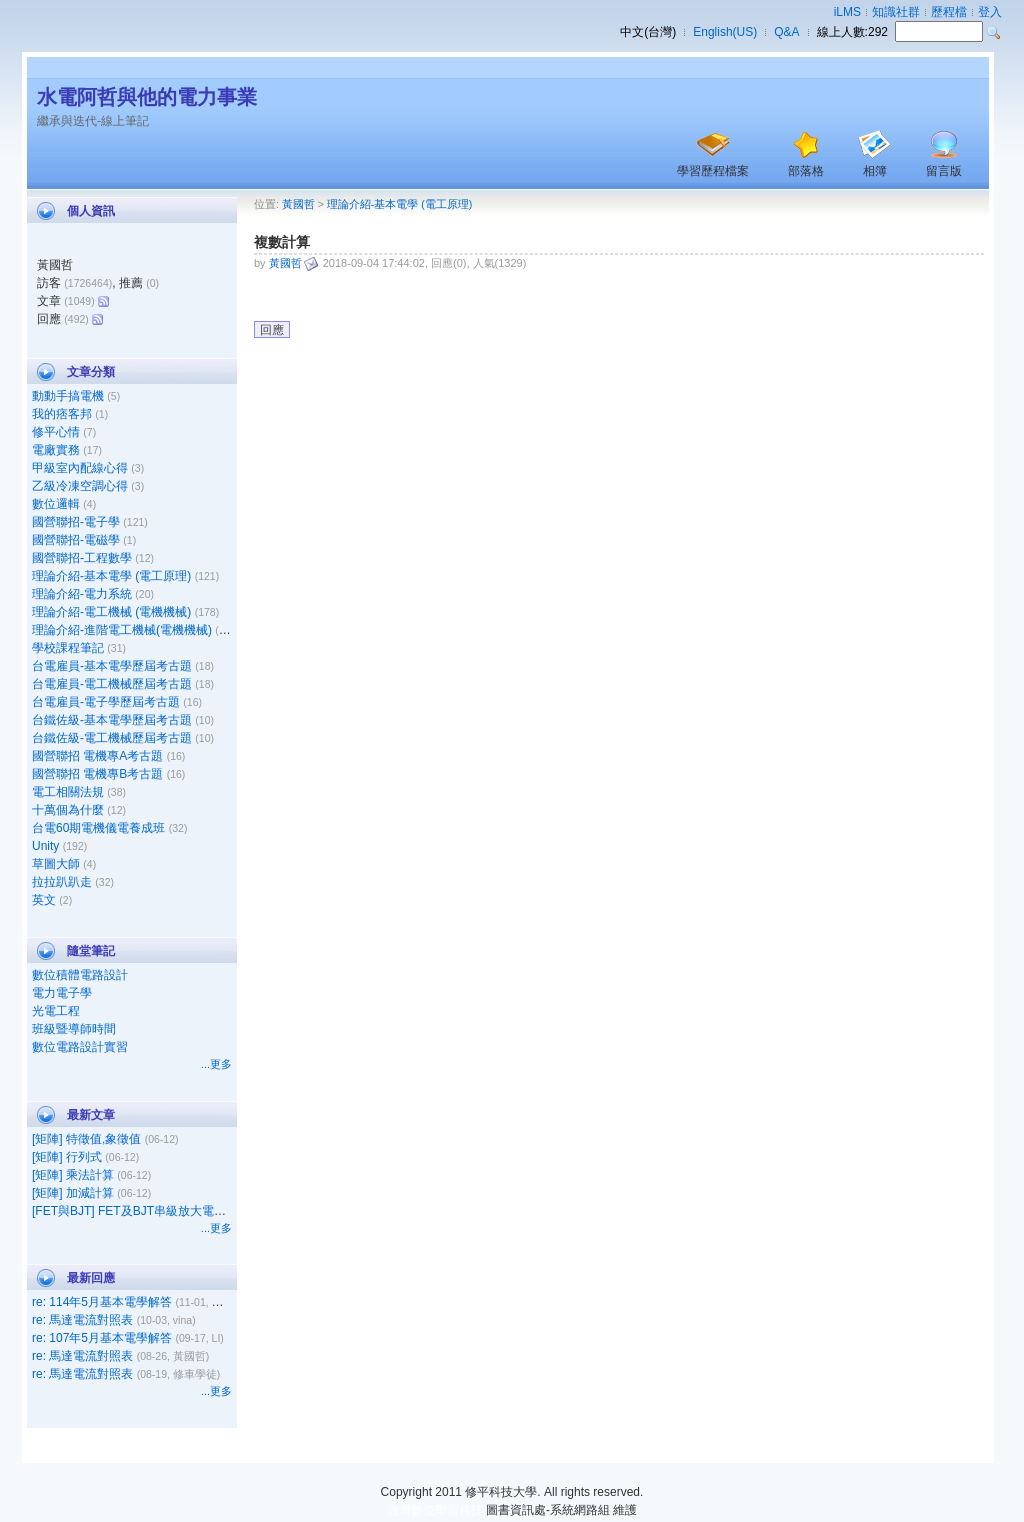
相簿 (875, 171)
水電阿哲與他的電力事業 (147, 97)
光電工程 (56, 1011)
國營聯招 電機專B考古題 (97, 774)
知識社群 (896, 12)
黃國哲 (298, 204)
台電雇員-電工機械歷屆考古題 (112, 684)
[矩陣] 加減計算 (73, 1193)
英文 (44, 900)
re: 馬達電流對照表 (82, 1320)
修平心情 (56, 432)
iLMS (847, 12)
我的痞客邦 (62, 414)
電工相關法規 (68, 792)
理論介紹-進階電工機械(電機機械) (122, 630)
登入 (990, 12)
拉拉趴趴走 (62, 882)
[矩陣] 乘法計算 (73, 1175)
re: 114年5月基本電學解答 (102, 1302)
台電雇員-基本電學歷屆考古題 (112, 666)
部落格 (806, 171)
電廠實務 (56, 450)
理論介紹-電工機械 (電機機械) (111, 612)
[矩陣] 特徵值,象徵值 (86, 1139)
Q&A (786, 32)
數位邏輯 (56, 504)
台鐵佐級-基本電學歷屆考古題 (112, 720)
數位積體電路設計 (80, 975)
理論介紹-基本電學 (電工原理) (111, 576)
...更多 (216, 1064)
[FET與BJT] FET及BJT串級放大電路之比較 (147, 1211)
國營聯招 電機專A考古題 (97, 756)
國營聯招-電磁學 (76, 540)
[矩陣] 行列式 (67, 1157)
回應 (272, 330)
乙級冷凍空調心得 (80, 486)
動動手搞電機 (68, 396)
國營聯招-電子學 (76, 522)
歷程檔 (949, 12)
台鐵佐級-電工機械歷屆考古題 (112, 738)
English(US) (725, 32)
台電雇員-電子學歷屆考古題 (106, 702)
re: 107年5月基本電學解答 (102, 1338)
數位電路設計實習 (80, 1047)
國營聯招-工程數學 (82, 558)
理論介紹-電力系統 (82, 594)
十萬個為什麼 (68, 810)
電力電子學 (62, 993)
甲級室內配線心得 (80, 468)
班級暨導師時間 (74, 1029)
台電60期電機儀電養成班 (98, 828)
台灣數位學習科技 (435, 1510)
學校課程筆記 (68, 648)
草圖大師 (56, 864)
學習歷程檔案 (713, 171)
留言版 (944, 171)
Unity (45, 846)
